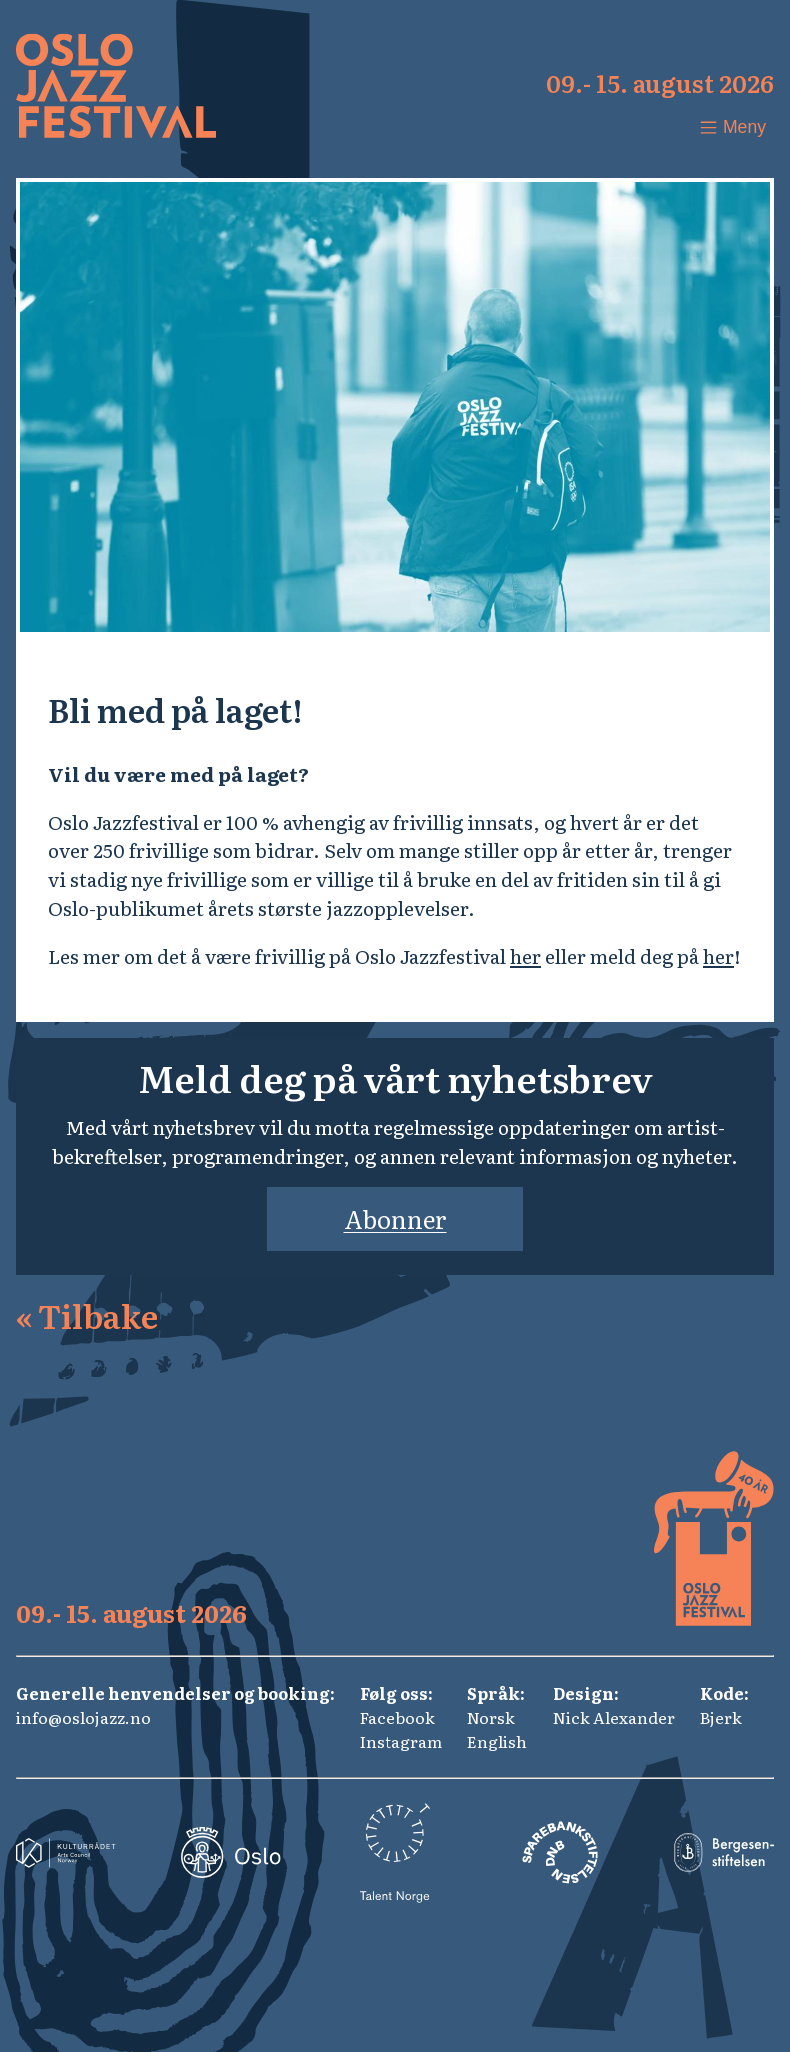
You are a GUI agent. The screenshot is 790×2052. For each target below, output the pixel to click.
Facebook (397, 1717)
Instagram (401, 1741)
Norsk (491, 1717)
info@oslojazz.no (83, 1717)
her (525, 955)
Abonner (395, 1218)
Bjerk (721, 1717)
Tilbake (87, 1315)
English (497, 1741)
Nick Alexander (614, 1717)
